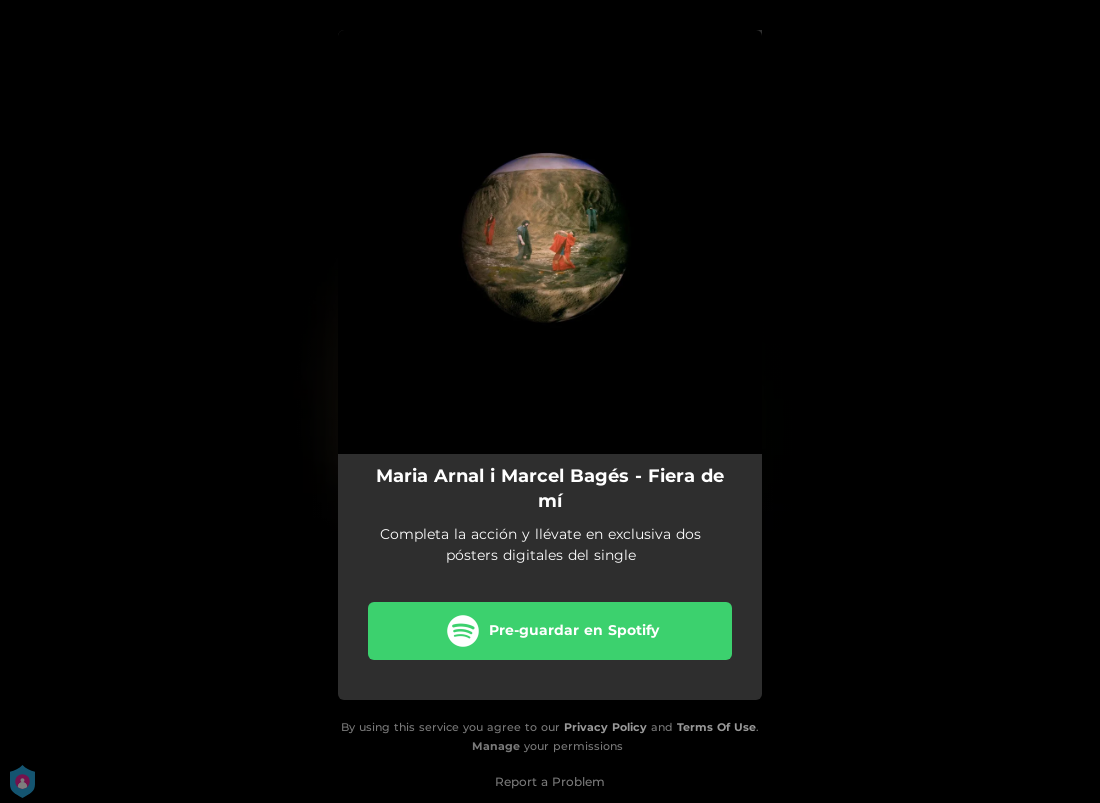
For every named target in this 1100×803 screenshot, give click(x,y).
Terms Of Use (716, 727)
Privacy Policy (605, 727)
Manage (496, 746)
